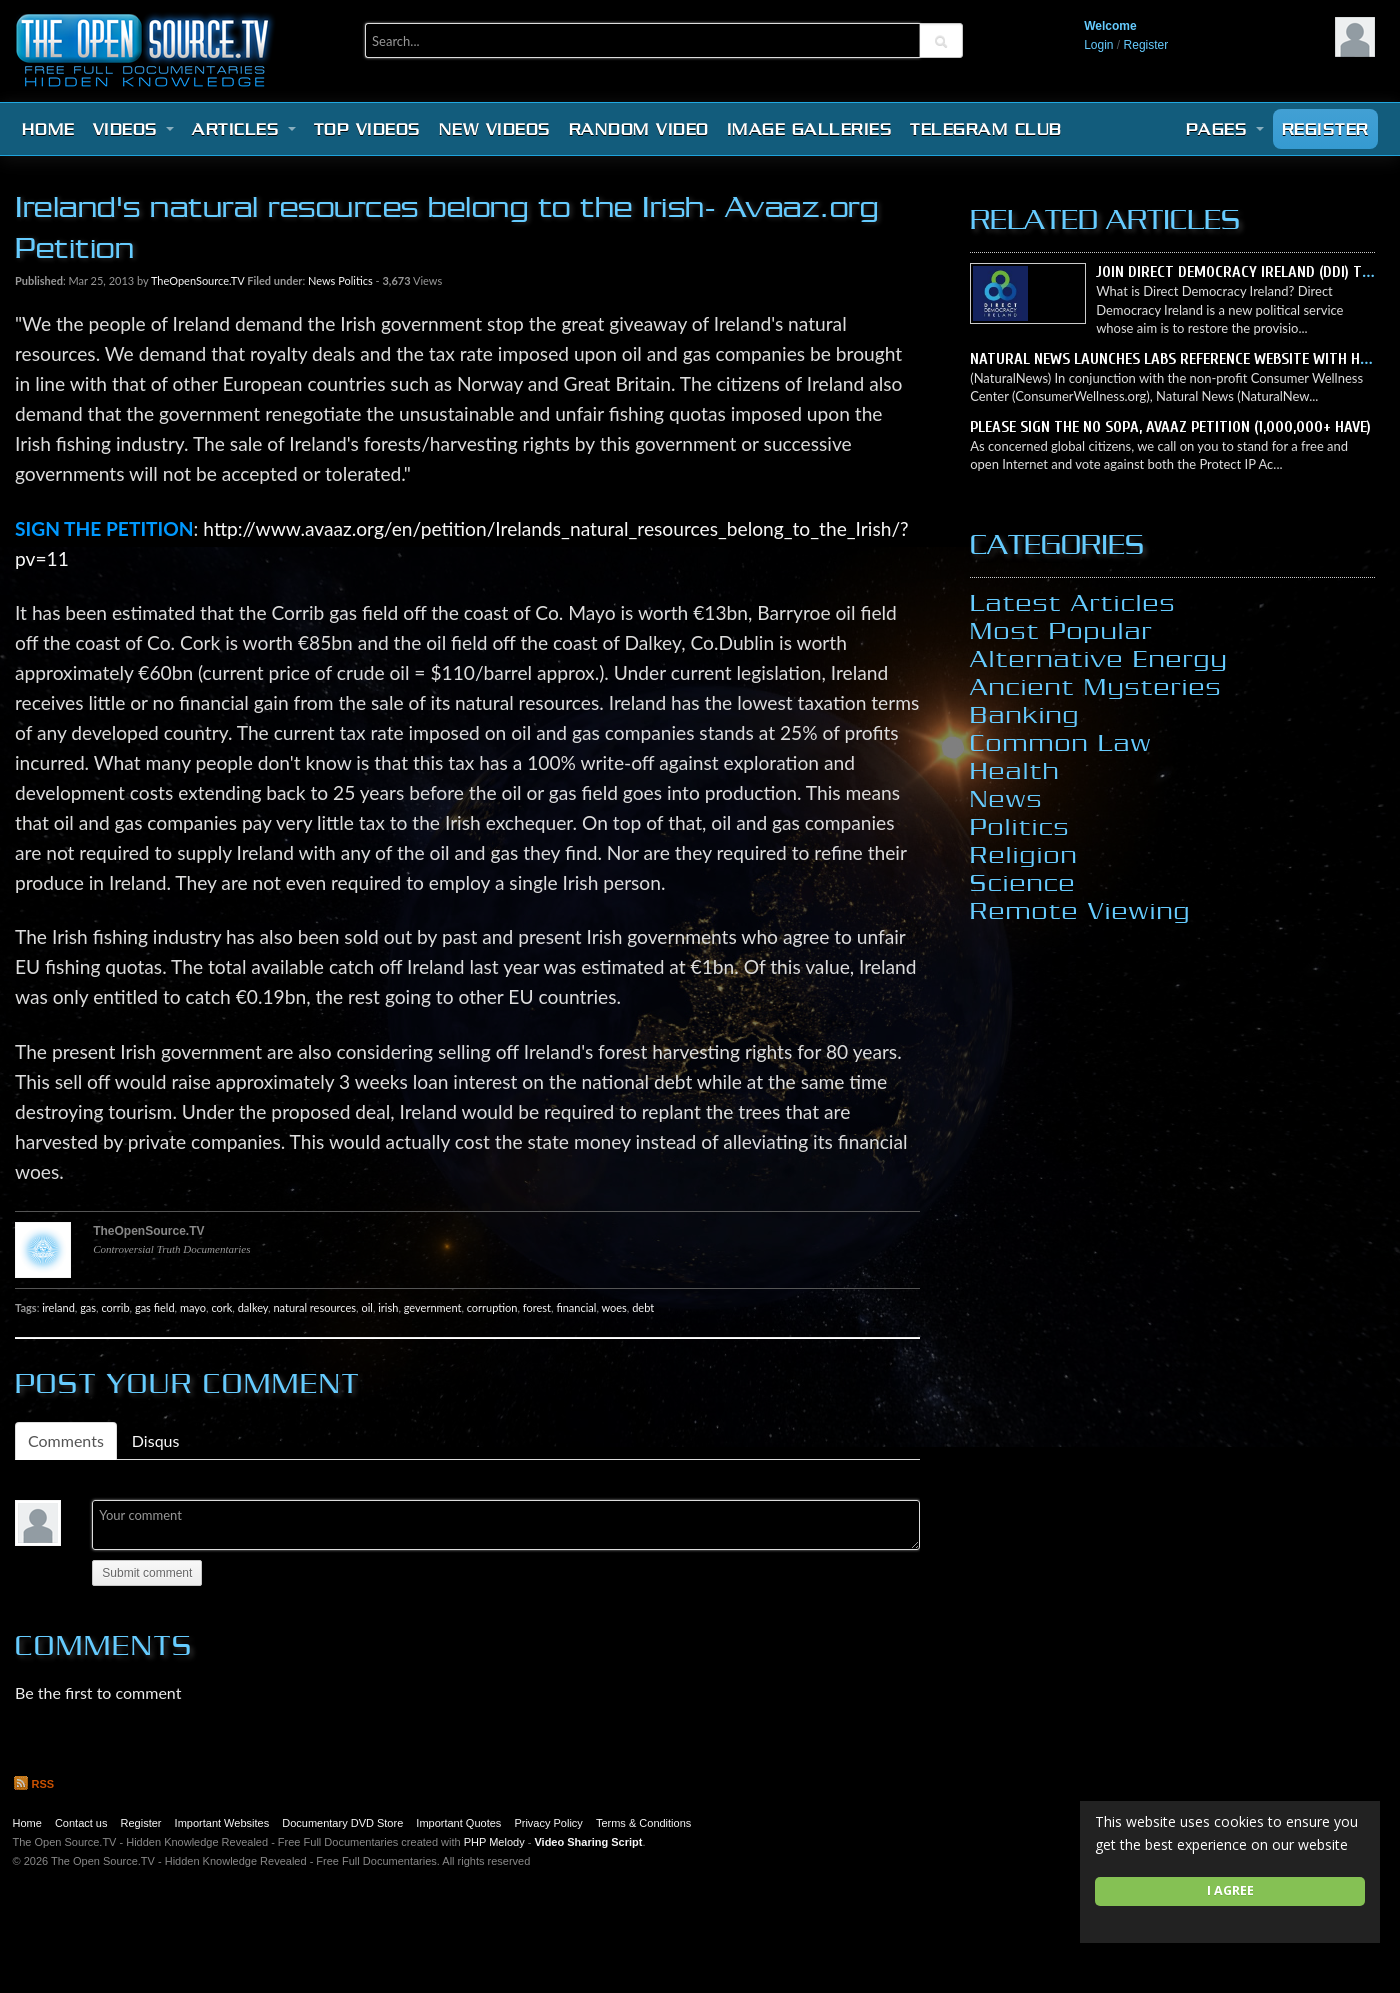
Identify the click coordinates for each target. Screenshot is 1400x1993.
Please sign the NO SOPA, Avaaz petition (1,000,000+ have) (1170, 427)
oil (366, 1307)
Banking (1025, 714)
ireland (58, 1307)
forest (537, 1307)
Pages (1225, 129)
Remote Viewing (1080, 910)
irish (388, 1307)
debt (643, 1307)
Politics (355, 280)
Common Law (1061, 742)
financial (576, 1307)
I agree (1230, 1890)
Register (1146, 45)
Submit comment (147, 1573)
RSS (34, 1784)
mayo (193, 1307)
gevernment (433, 1307)
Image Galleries (810, 129)
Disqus (156, 1440)
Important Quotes (458, 1823)
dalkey (253, 1307)
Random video (639, 129)
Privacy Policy (548, 1823)
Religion (1024, 854)
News (321, 280)
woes (613, 1307)
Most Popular (1061, 630)
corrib (115, 1307)
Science (1023, 882)
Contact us (81, 1823)
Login (1098, 45)
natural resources (314, 1307)
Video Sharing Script (588, 1842)
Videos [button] (134, 129)
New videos (495, 129)
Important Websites (222, 1823)
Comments (66, 1440)
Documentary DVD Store (342, 1823)
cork (221, 1307)
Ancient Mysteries (1096, 686)
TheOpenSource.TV (197, 280)
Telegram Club (986, 129)
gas (88, 1307)
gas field (155, 1307)
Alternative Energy (1099, 658)
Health (1015, 770)
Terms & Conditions (643, 1823)
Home (48, 129)
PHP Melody (494, 1842)
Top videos (367, 129)
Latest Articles (1073, 602)
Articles (244, 129)
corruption (492, 1307)
